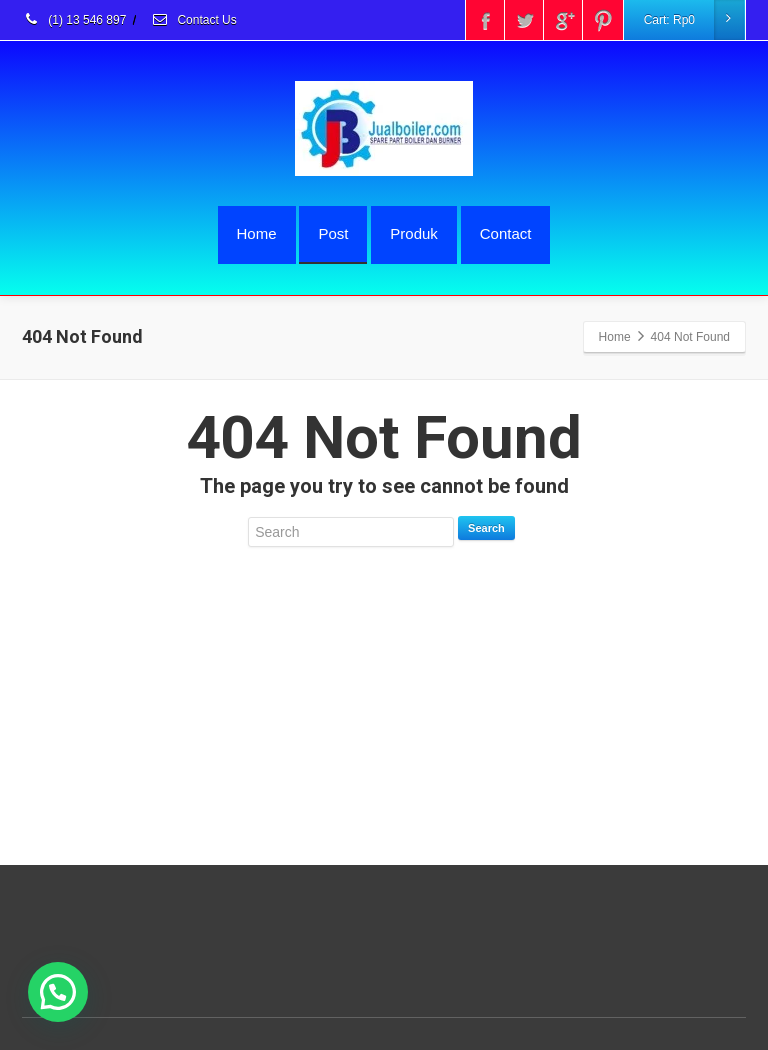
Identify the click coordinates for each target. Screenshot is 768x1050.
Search (486, 528)
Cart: (694, 20)
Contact (506, 233)
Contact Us (194, 20)
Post (333, 233)
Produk (414, 233)
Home (257, 233)
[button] (58, 992)
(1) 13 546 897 (74, 20)
